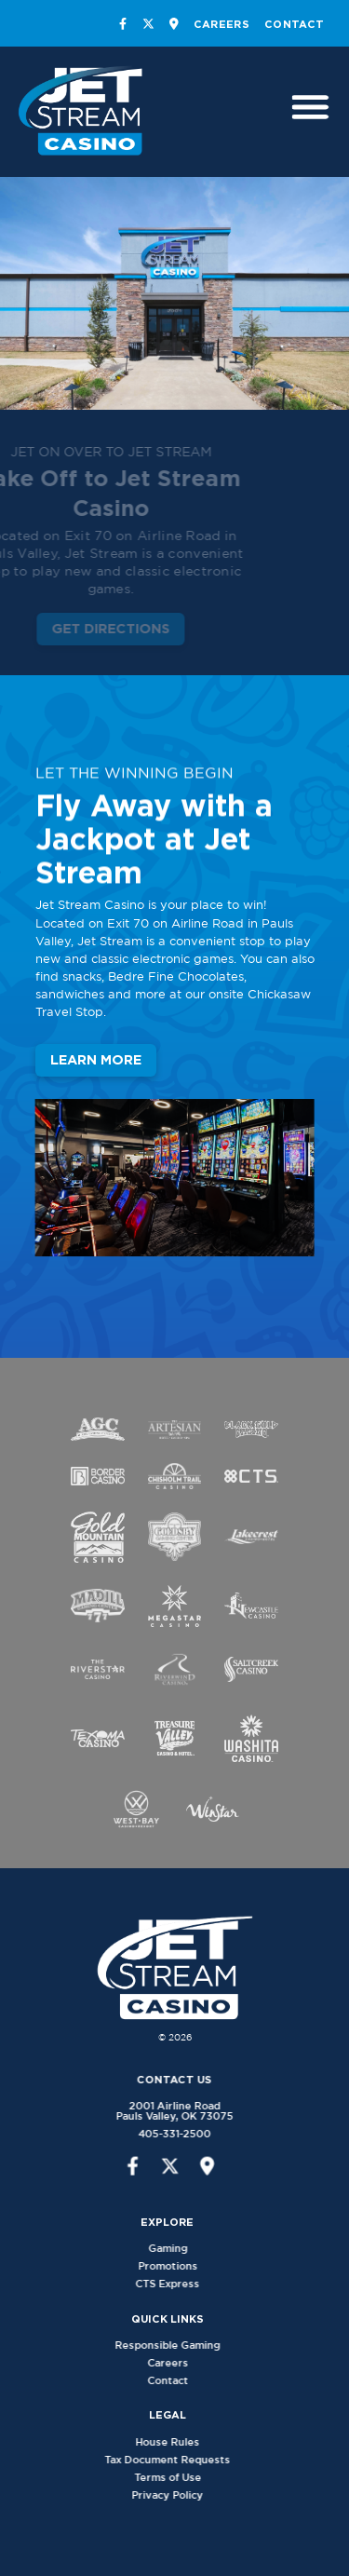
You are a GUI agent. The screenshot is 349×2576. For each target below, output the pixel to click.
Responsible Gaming (179, 2345)
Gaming (178, 2248)
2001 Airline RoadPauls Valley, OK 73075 (162, 2111)
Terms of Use (178, 2477)
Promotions (178, 2265)
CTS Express (179, 2283)
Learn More (95, 1062)
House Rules (179, 2441)
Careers (221, 24)
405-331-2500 (163, 2133)
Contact (294, 24)
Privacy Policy (179, 2495)
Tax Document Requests (179, 2459)
